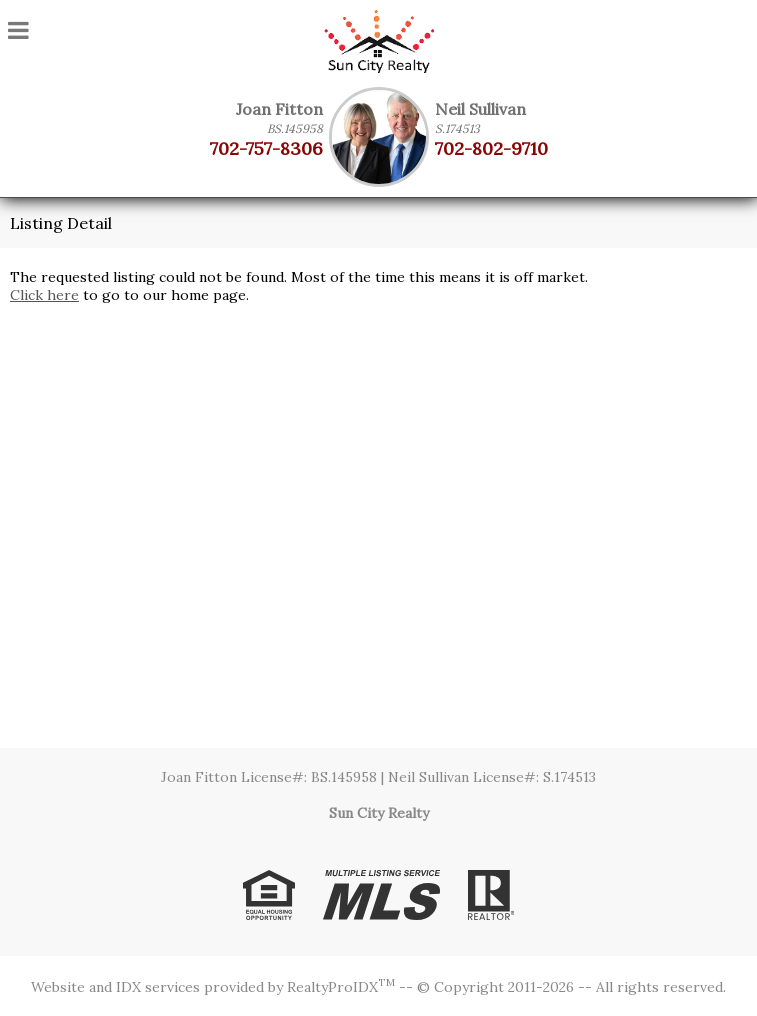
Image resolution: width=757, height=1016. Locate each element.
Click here (44, 295)
